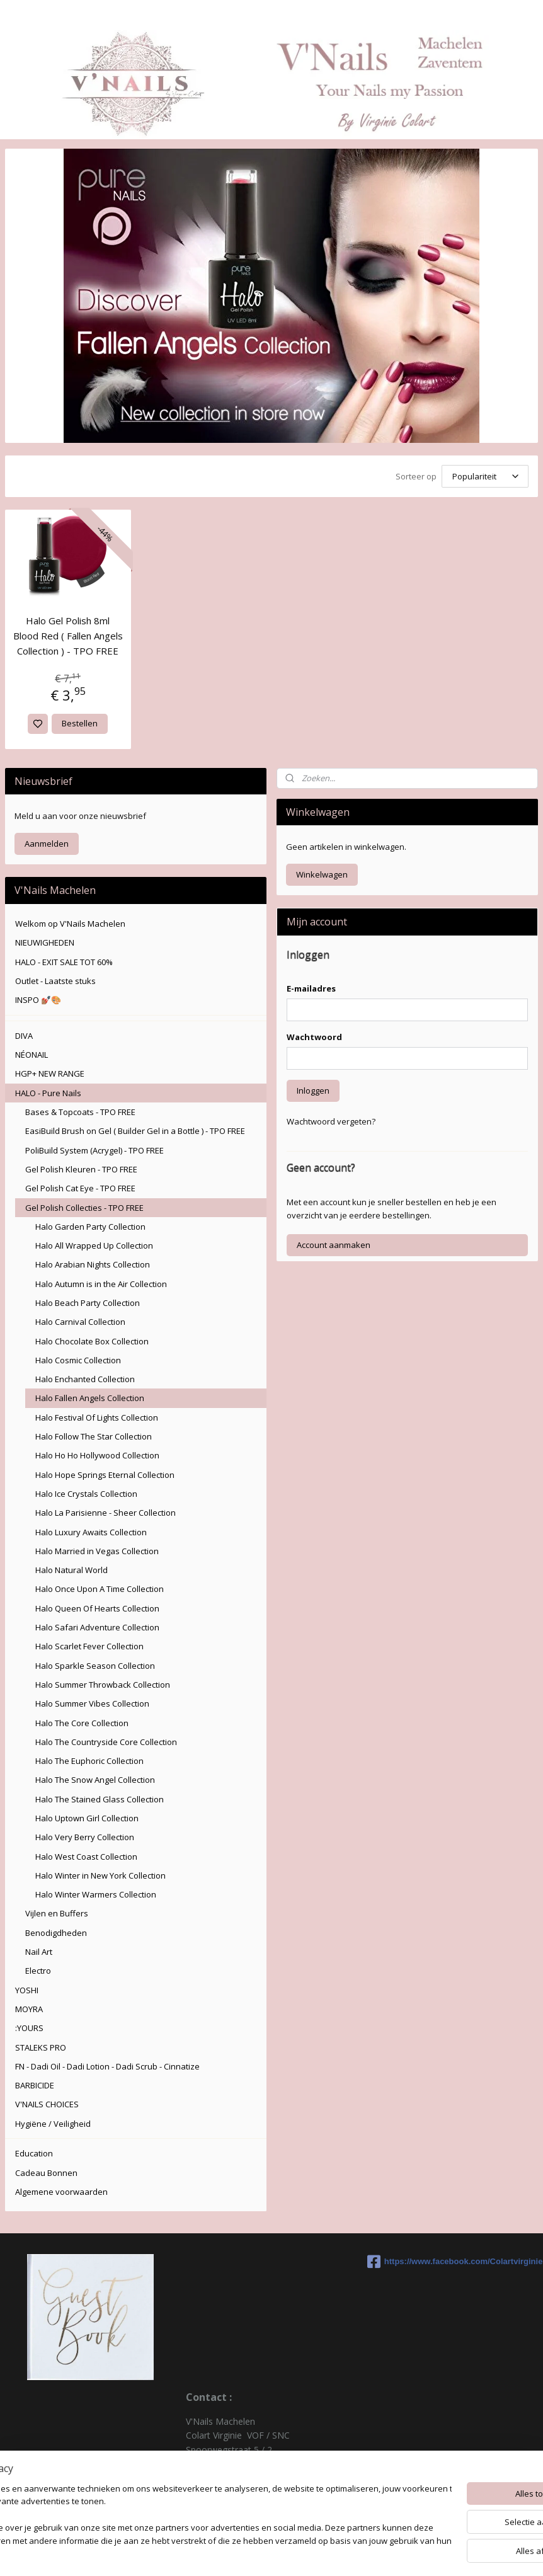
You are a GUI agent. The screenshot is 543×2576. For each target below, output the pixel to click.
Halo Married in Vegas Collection (97, 1549)
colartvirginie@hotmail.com (241, 2504)
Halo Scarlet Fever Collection (89, 1644)
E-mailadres (311, 986)
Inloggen (313, 1088)
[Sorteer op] (485, 475)
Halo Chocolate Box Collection (92, 1339)
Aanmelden (47, 841)
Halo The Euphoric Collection (89, 1759)
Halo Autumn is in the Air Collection (101, 1282)
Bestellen (80, 720)
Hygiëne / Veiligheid (53, 2121)
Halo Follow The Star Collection (93, 1434)
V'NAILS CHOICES (47, 2102)
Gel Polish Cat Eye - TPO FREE (80, 1186)
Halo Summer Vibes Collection (92, 1701)
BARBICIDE (34, 2083)
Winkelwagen (322, 872)
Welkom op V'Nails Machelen (70, 921)
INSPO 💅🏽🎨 (38, 998)
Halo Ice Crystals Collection (86, 1491)
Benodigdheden (56, 1931)
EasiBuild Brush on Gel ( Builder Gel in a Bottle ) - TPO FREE (135, 1129)
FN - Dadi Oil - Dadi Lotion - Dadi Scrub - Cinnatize (107, 2064)
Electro (38, 1968)
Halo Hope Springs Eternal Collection (104, 1473)
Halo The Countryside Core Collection (106, 1740)
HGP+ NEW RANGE (49, 1071)
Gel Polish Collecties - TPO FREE (84, 1205)
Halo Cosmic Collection (78, 1358)
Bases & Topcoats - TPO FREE (80, 1110)
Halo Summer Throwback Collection (102, 1682)
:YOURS (29, 2026)
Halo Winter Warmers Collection (95, 1892)
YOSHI (26, 1988)
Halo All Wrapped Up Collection (94, 1243)
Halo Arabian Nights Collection (92, 1262)
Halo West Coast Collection (86, 1854)
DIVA (24, 1033)
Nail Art (38, 1949)
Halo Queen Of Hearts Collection (97, 1606)
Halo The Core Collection (82, 1721)
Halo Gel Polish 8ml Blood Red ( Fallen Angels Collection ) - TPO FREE (68, 633)
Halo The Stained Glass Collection (99, 1797)
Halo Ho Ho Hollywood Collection (97, 1453)
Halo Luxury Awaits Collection (91, 1530)
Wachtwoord (314, 1035)
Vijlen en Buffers (56, 1911)
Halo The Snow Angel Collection (95, 1777)
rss (345, 2553)
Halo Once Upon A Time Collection (99, 1587)
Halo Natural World (71, 1568)
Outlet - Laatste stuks (55, 979)
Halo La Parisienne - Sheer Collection (105, 1510)
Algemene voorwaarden (61, 2189)
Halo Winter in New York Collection (100, 1873)
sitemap (318, 2553)
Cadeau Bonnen (46, 2171)
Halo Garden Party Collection (90, 1224)
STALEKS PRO (40, 2045)
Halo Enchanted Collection (85, 1377)
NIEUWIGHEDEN (44, 940)
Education (34, 2151)
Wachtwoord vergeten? (331, 1119)
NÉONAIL (31, 1052)
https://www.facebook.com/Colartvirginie (452, 2259)
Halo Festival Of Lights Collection (96, 1415)
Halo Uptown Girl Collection (87, 1816)
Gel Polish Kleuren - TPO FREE (81, 1167)
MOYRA (29, 2007)
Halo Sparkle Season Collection (95, 1663)
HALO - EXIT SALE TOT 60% (64, 960)
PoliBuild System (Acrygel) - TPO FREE (94, 1148)
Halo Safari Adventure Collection (97, 1625)
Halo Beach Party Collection (87, 1301)
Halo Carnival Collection (80, 1319)
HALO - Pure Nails (48, 1091)
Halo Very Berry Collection (84, 1835)
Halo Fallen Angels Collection (89, 1396)
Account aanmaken (333, 1243)
